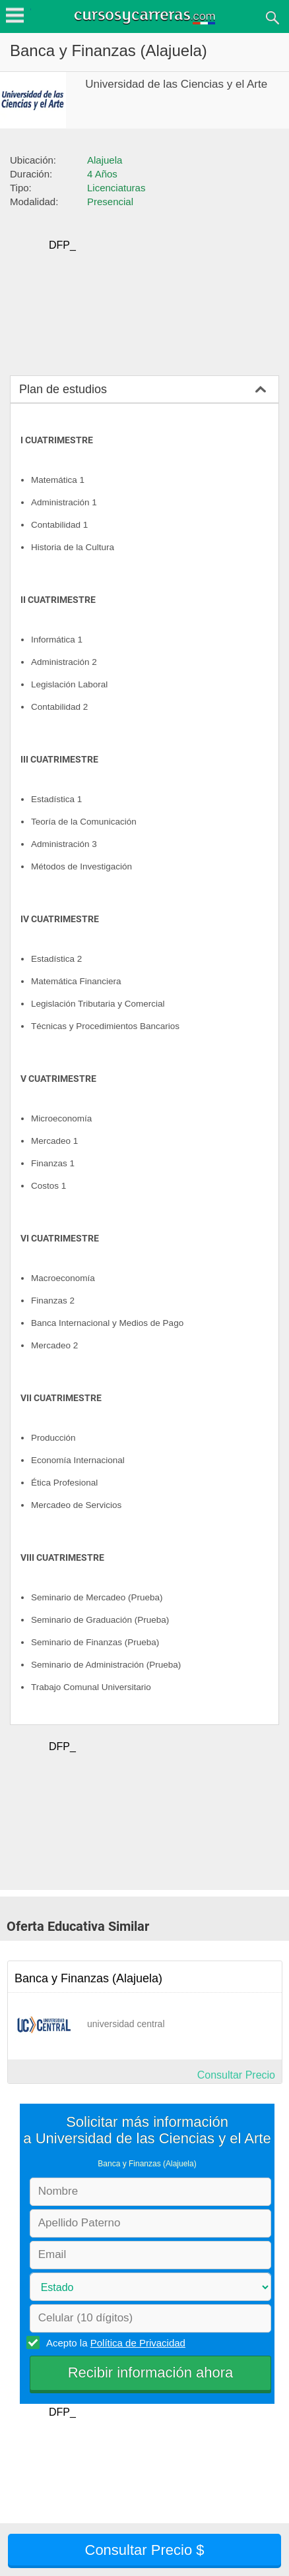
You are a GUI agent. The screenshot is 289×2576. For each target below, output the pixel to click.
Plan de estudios (63, 389)
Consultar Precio (236, 2075)
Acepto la (113, 2342)
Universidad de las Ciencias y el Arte (176, 84)
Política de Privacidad (137, 2342)
